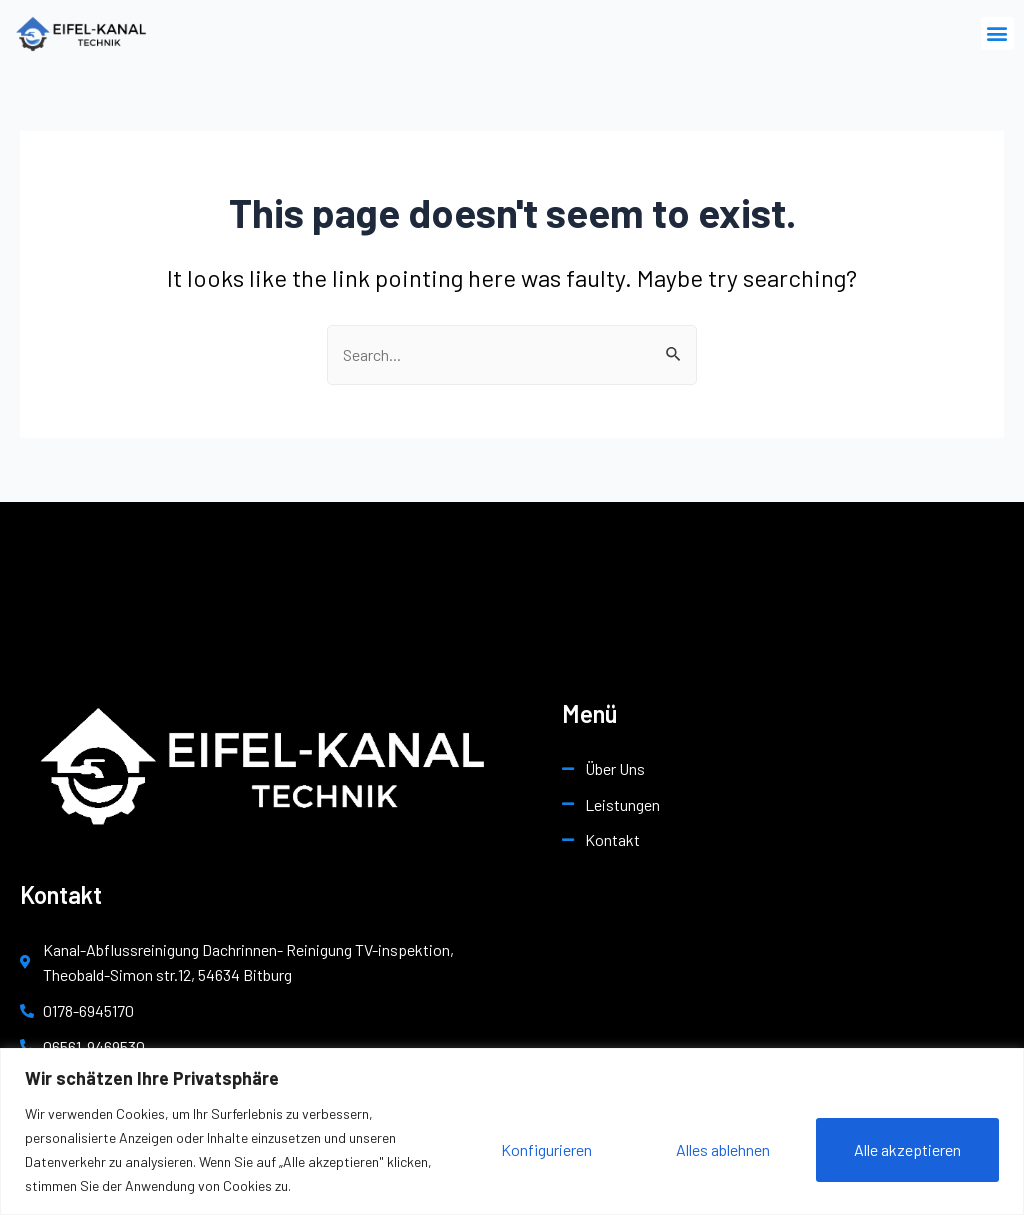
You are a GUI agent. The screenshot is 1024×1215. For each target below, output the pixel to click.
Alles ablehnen (723, 1149)
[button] (997, 33)
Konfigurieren (546, 1149)
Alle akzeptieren (907, 1149)
